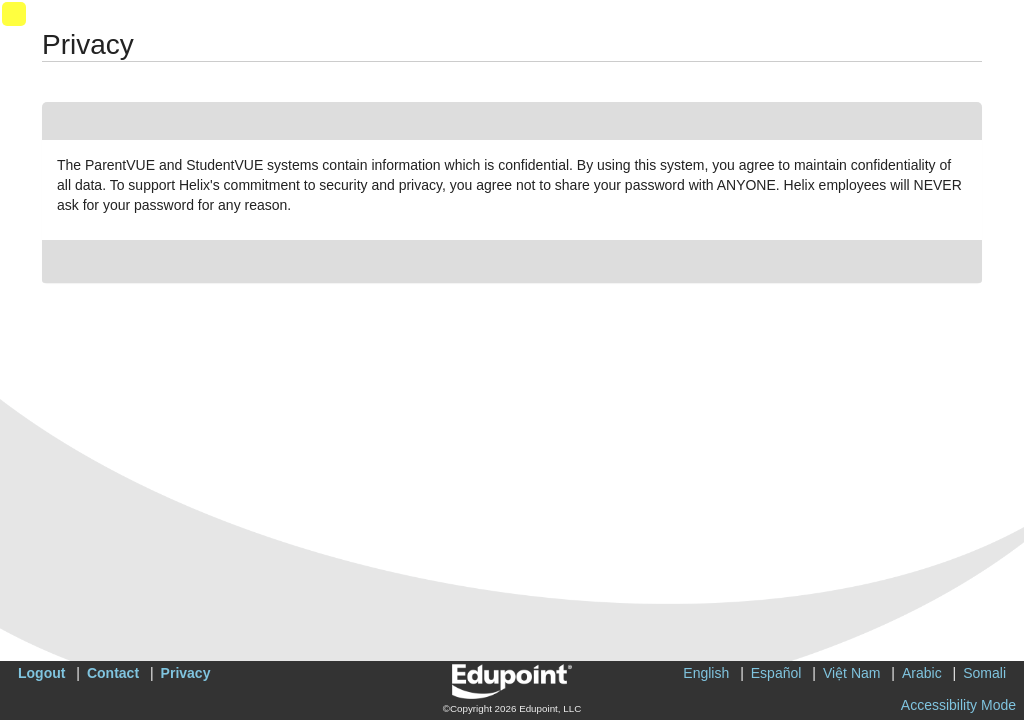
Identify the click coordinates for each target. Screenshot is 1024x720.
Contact (113, 673)
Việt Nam (852, 673)
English (706, 673)
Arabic (922, 673)
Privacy (186, 673)
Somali (984, 673)
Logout (41, 673)
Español (776, 673)
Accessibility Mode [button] (958, 705)
